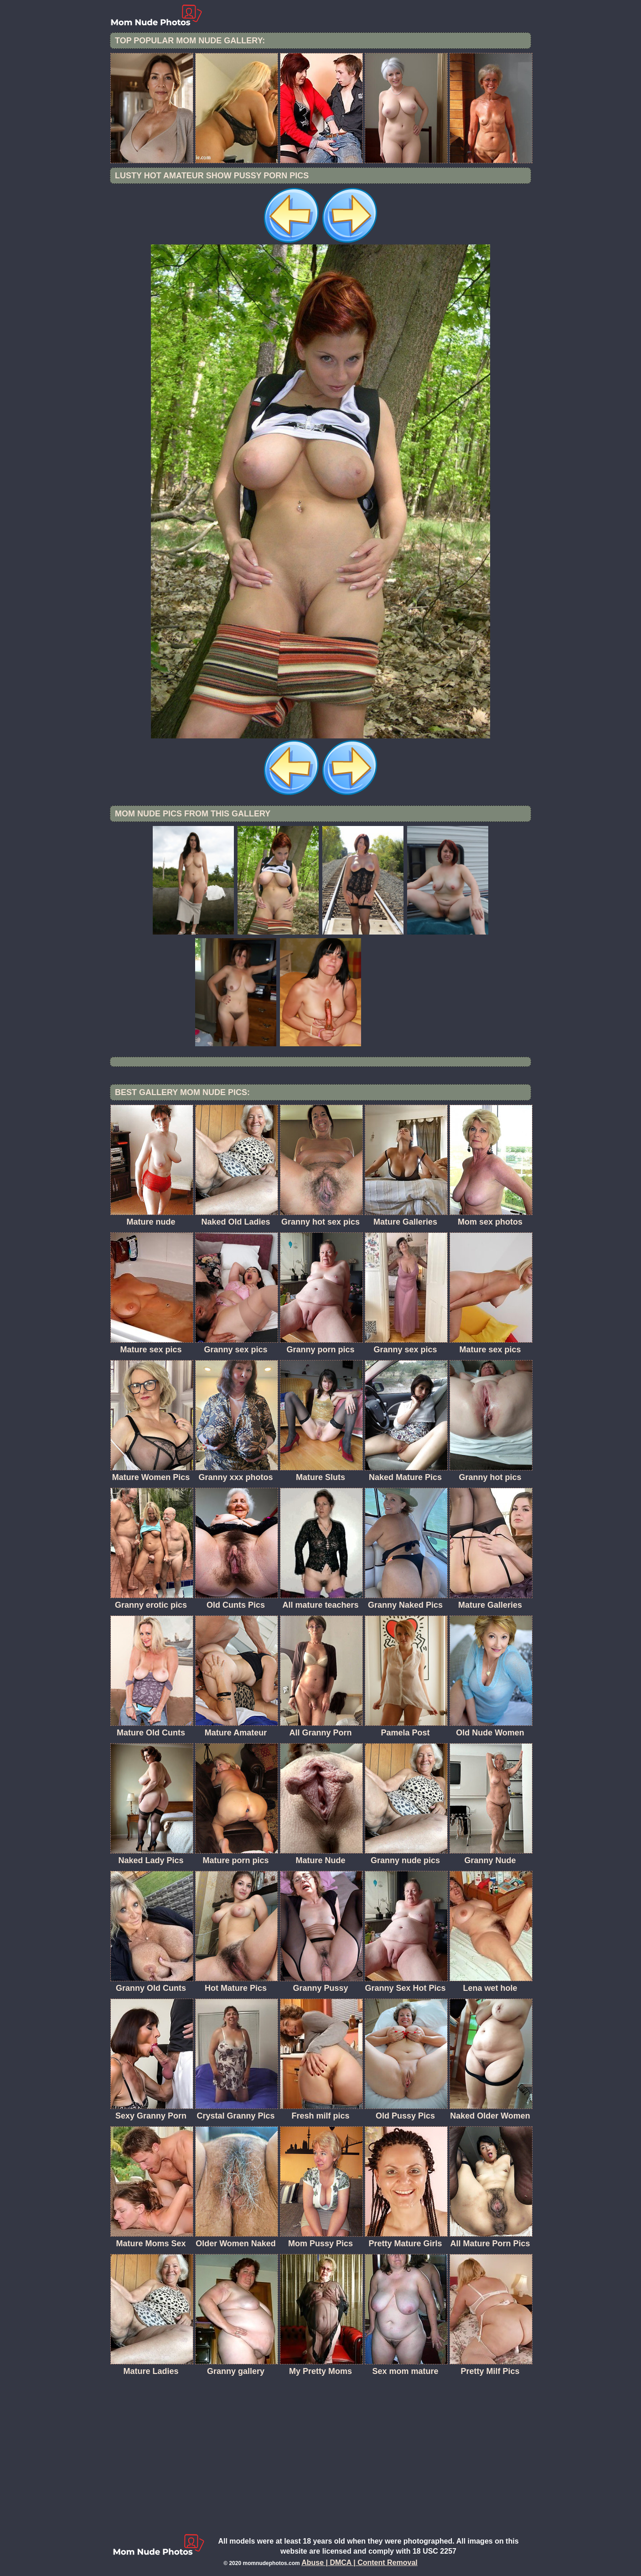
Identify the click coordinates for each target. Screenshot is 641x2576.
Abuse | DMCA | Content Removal (359, 2562)
